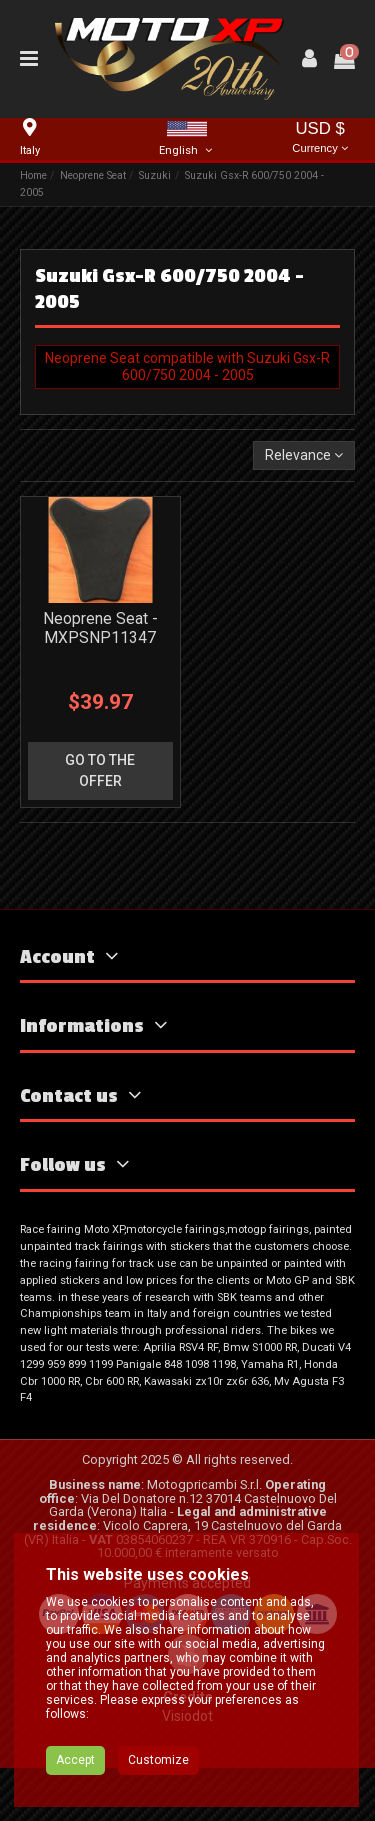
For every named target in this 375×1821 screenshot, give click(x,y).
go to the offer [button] (100, 770)
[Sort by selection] (304, 455)
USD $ (320, 138)
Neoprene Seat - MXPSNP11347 (100, 628)
